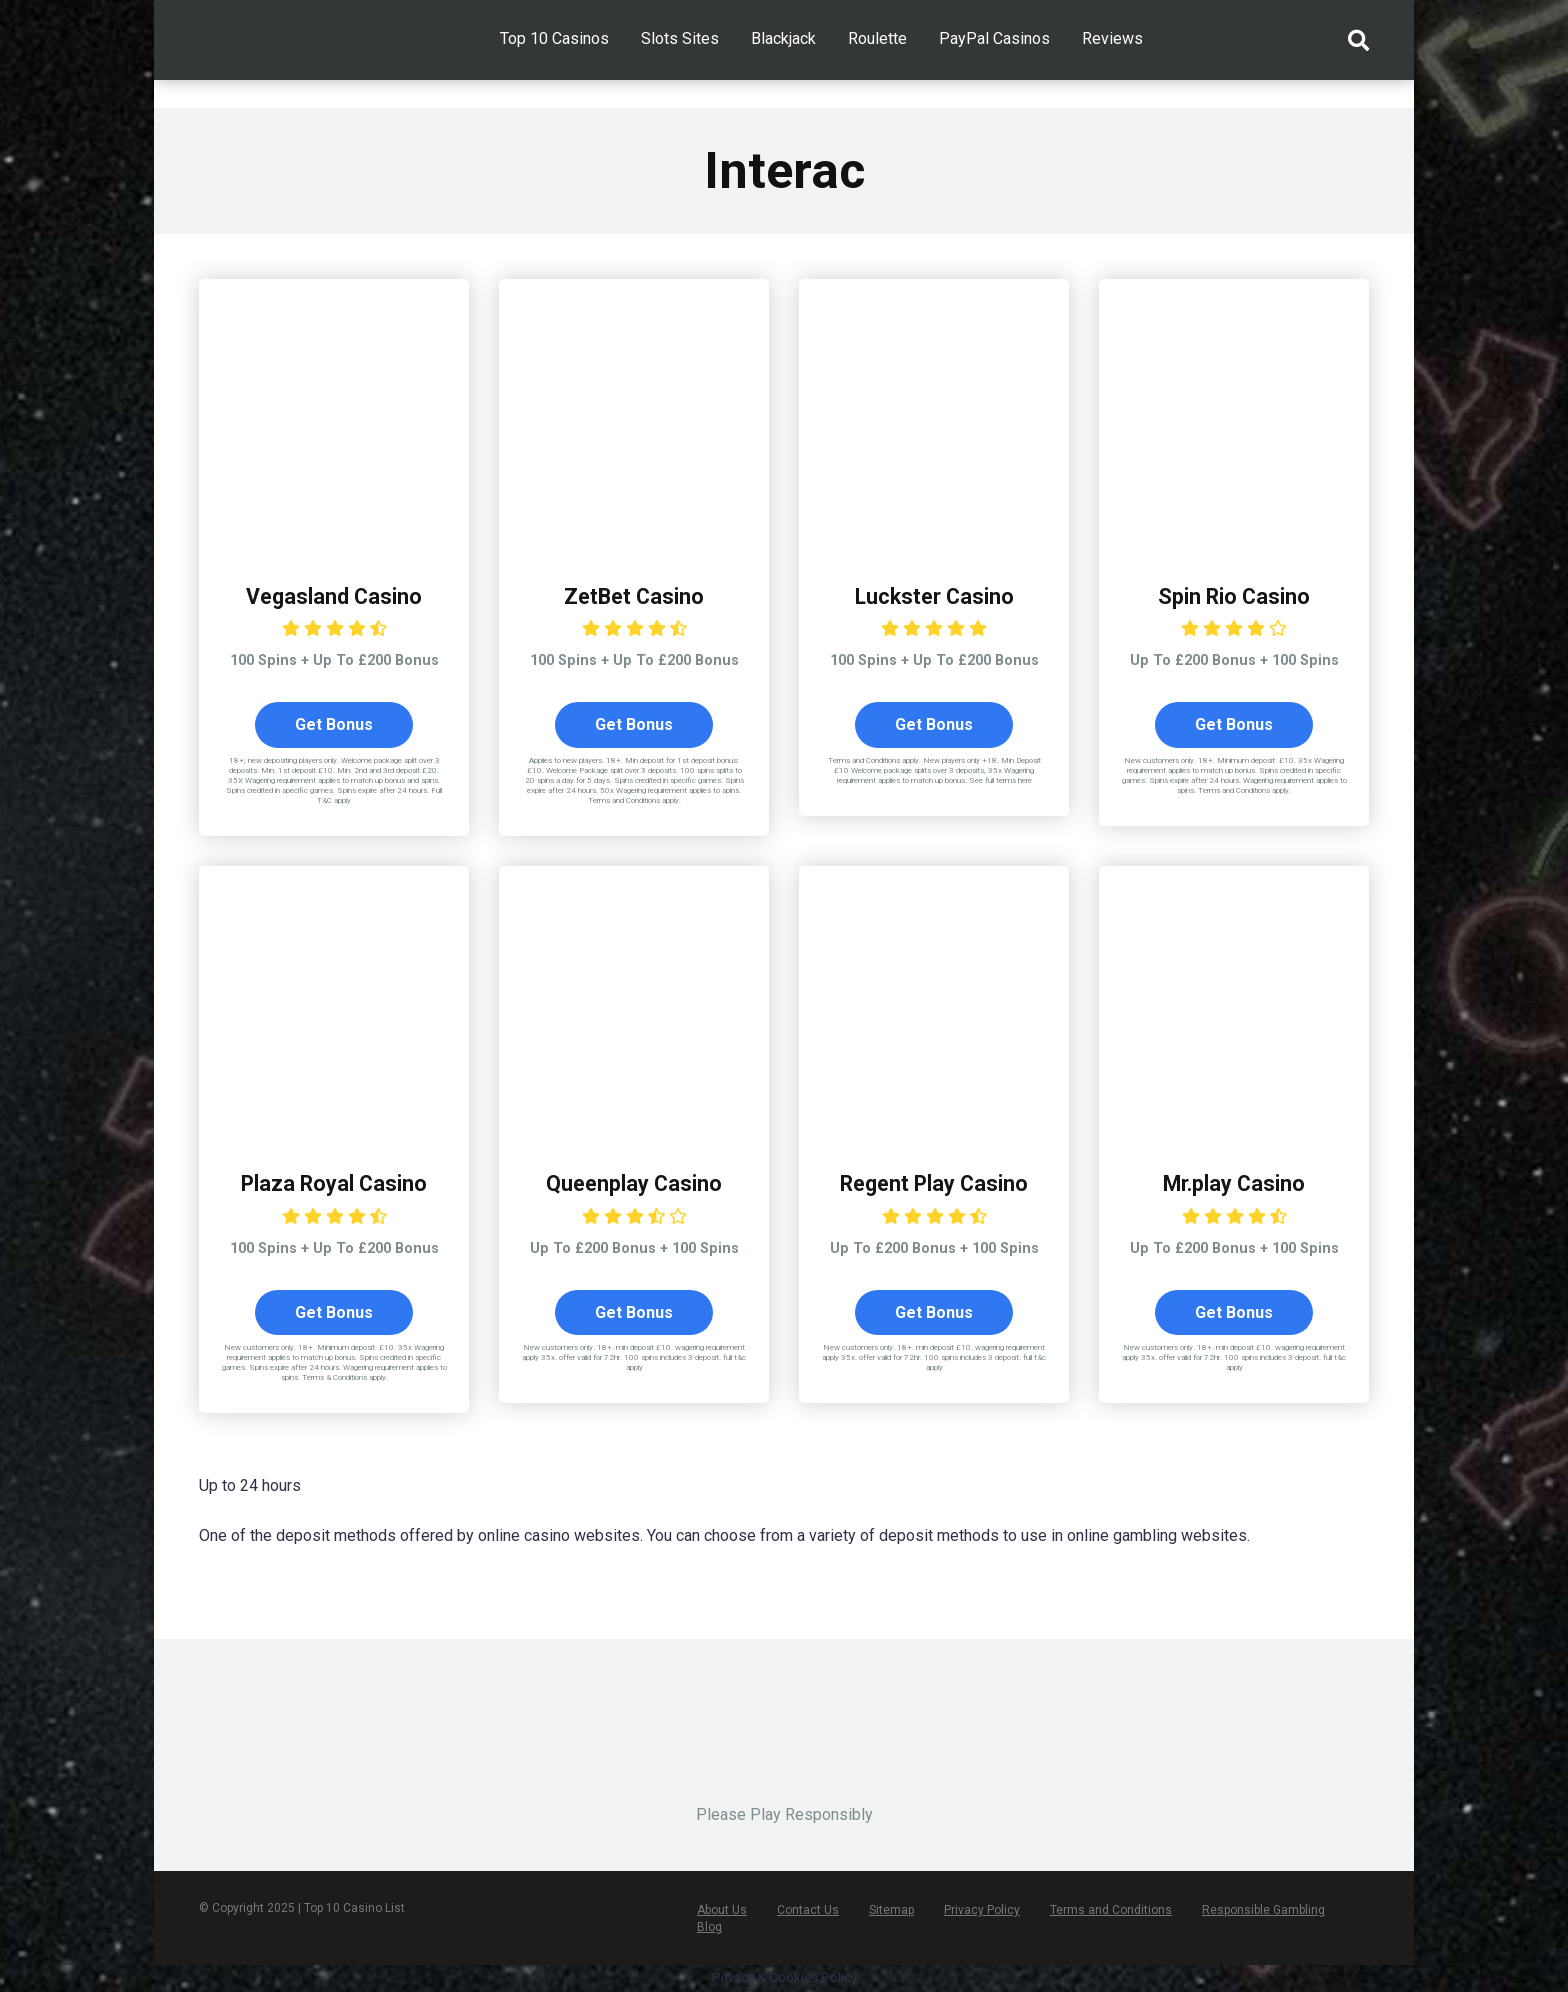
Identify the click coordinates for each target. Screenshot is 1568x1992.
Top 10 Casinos (554, 38)
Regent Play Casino (934, 1183)
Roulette (877, 38)
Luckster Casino (934, 596)
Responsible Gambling (1263, 1911)
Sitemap (891, 1911)
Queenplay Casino (634, 1183)
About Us (722, 1911)
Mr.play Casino (1234, 1183)
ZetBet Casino (634, 596)
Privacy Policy (982, 1911)
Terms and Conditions (1111, 1911)
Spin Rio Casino (1234, 596)
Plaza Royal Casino (334, 1183)
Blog (709, 1928)
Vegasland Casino (334, 596)
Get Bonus (334, 724)
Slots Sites (680, 38)
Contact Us (808, 1911)
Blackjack (783, 38)
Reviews (1112, 38)
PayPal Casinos (994, 38)
